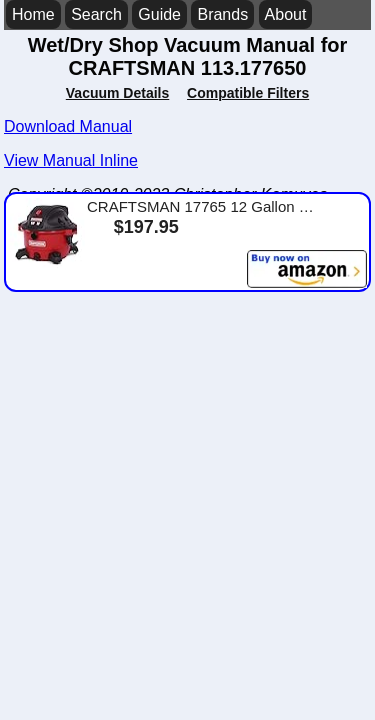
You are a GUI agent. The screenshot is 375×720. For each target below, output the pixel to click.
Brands (222, 14)
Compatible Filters (248, 93)
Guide (159, 14)
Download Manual (68, 126)
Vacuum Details (118, 93)
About (286, 14)
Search (96, 14)
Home (33, 14)
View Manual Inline (71, 160)
